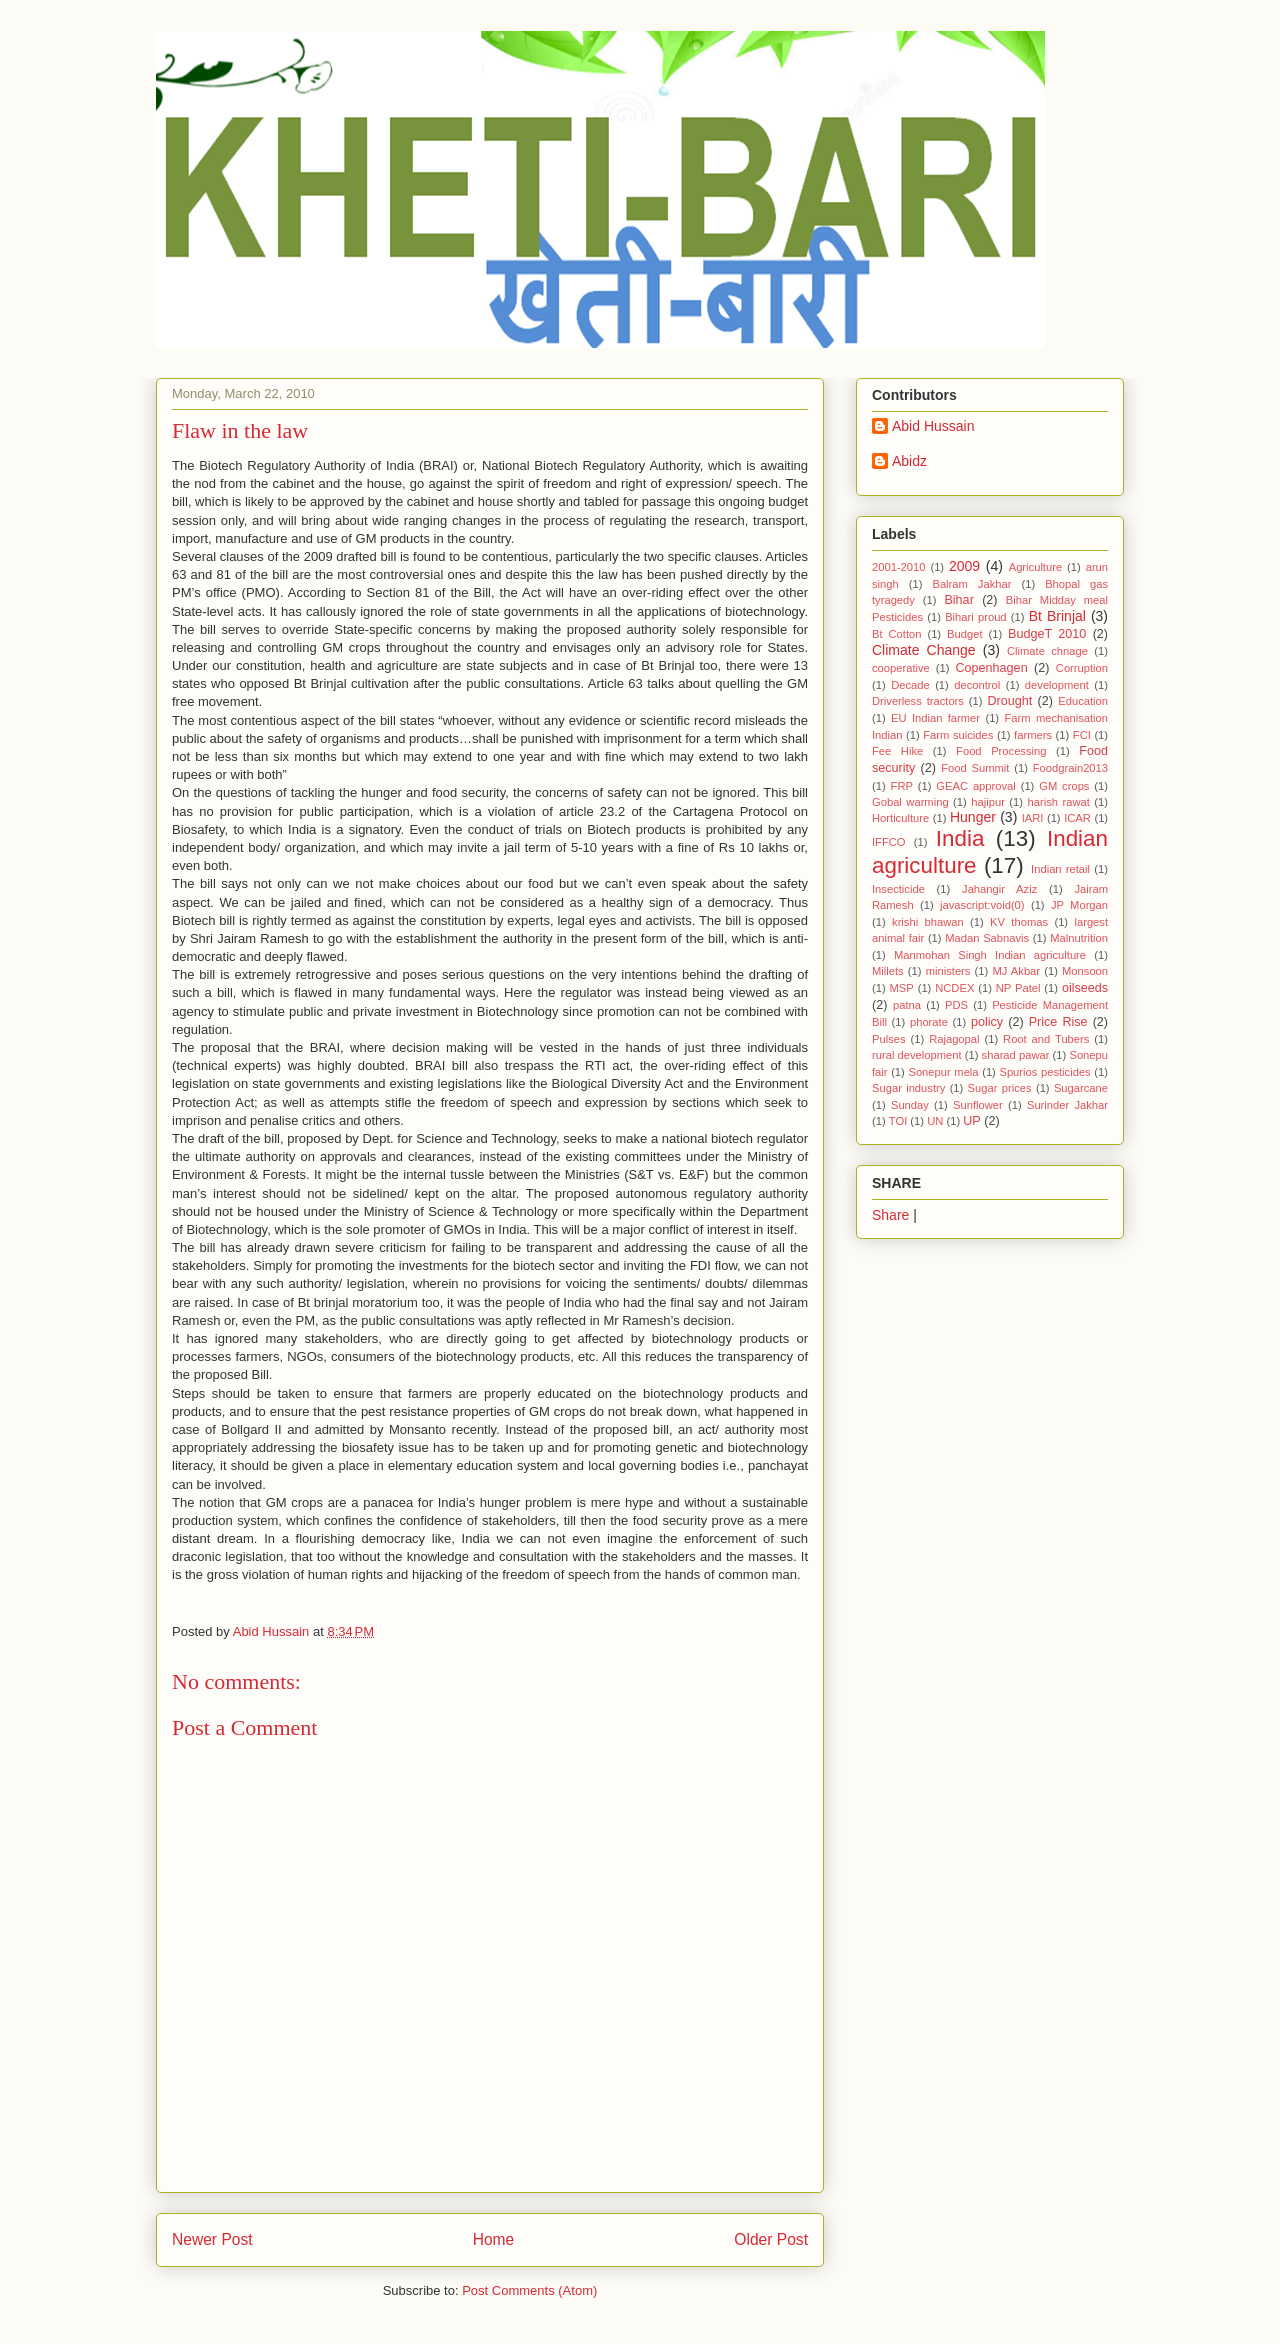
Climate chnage (1047, 651)
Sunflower (978, 1105)
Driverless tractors (918, 701)
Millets (888, 971)
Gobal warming (910, 802)
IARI (1033, 818)
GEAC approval (975, 786)
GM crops (1064, 786)
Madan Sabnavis (987, 938)
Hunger (973, 817)
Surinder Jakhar (1067, 1105)
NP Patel (1018, 988)
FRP (902, 786)
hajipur (988, 802)
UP (972, 1121)
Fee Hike (897, 751)
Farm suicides (958, 735)
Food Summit (975, 768)
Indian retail (1060, 869)
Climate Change (924, 650)
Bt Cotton (896, 634)
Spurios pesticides (1044, 1072)
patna (907, 1005)
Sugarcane (1081, 1088)
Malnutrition (1079, 938)
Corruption (1082, 668)
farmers (1033, 735)
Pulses (889, 1039)
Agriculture (1035, 567)
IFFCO (889, 842)
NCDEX (954, 988)
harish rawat (1059, 802)
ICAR (1077, 818)
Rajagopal (954, 1039)
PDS (956, 1005)
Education (1083, 701)
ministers (948, 971)
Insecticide (898, 889)
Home (494, 2239)
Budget (964, 634)
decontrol (977, 685)
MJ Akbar (1016, 971)
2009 (964, 566)
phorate (929, 1022)
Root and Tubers (1046, 1039)
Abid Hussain (933, 426)
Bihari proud (975, 617)
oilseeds (1085, 988)
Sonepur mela (943, 1072)
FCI (1082, 735)
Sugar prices (1000, 1088)
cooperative (901, 668)
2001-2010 (899, 567)
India (960, 838)
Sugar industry (908, 1088)
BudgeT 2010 (1047, 634)
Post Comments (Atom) (529, 2290)
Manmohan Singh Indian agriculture (990, 955)
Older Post (771, 2239)
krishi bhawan (928, 922)
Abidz (909, 461)
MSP (902, 988)
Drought (1009, 701)
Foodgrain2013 (1070, 768)
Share (890, 1215)
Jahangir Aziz (999, 889)
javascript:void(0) (982, 905)
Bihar (958, 600)
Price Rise (1058, 1022)
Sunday (910, 1105)
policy (987, 1022)
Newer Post (212, 2239)
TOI (898, 1121)
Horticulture (900, 818)
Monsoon (1085, 971)
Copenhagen (992, 668)
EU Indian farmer (935, 718)
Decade (910, 685)
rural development (917, 1055)
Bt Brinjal (1057, 616)
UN (935, 1121)
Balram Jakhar (971, 584)
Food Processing (1001, 751)
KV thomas (1019, 922)
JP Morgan (1079, 905)
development (1057, 685)
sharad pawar (1016, 1055)
